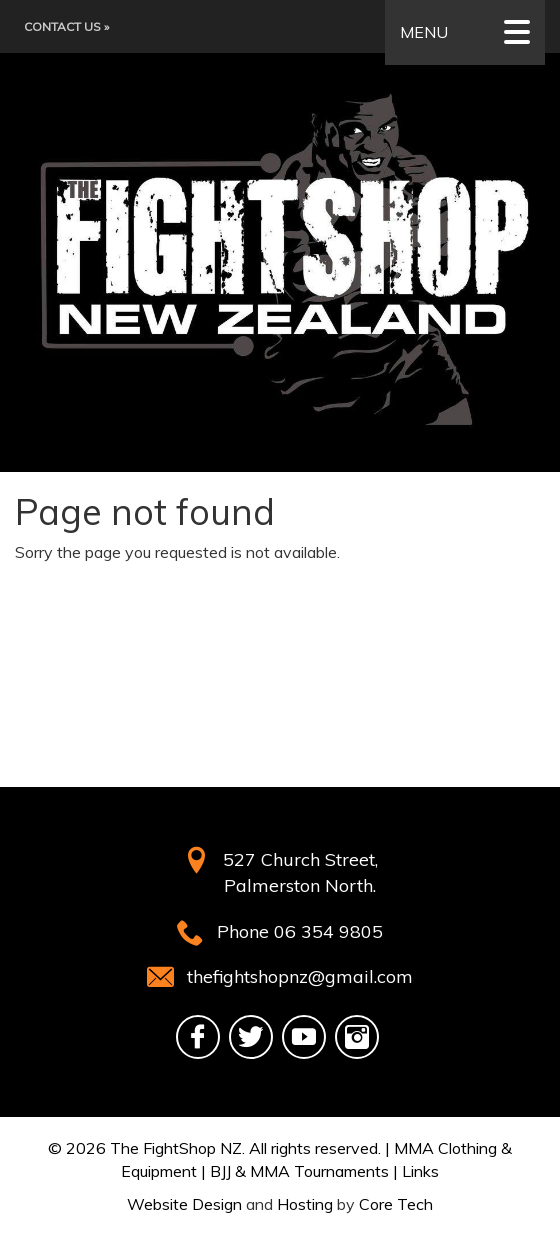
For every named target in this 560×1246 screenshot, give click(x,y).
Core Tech (396, 1204)
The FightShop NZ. (177, 1148)
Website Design (184, 1204)
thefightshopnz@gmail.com (300, 976)
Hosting (305, 1204)
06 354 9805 (328, 931)
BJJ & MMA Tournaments (299, 1171)
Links (420, 1171)
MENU (465, 32)
